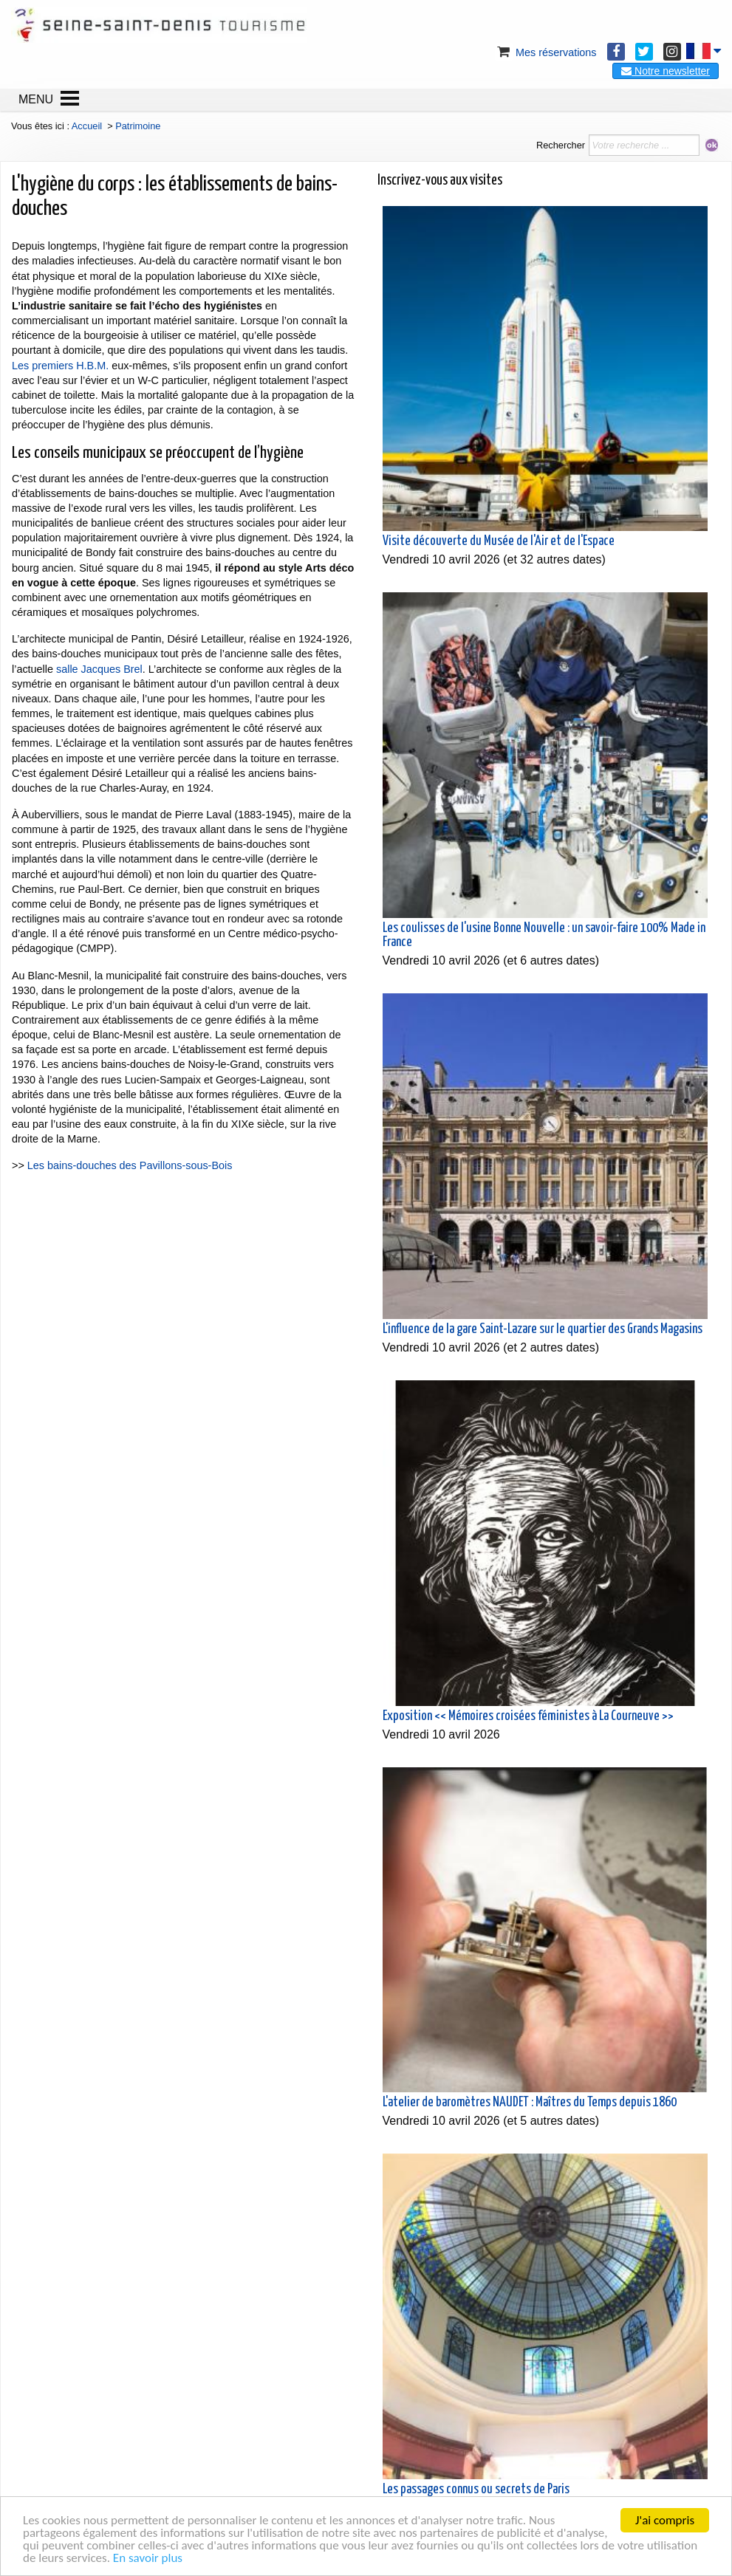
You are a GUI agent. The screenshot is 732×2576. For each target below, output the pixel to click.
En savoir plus (147, 2558)
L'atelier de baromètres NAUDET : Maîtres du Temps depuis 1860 (530, 2102)
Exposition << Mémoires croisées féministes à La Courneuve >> (528, 1716)
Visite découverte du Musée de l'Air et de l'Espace (499, 541)
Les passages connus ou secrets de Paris (476, 2489)
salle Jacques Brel (99, 669)
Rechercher (560, 145)
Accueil (87, 125)
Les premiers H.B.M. (60, 365)
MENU (35, 99)
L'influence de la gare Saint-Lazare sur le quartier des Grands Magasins (542, 1329)
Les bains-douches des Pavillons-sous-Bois (130, 1165)
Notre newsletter (665, 71)
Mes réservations (546, 52)
